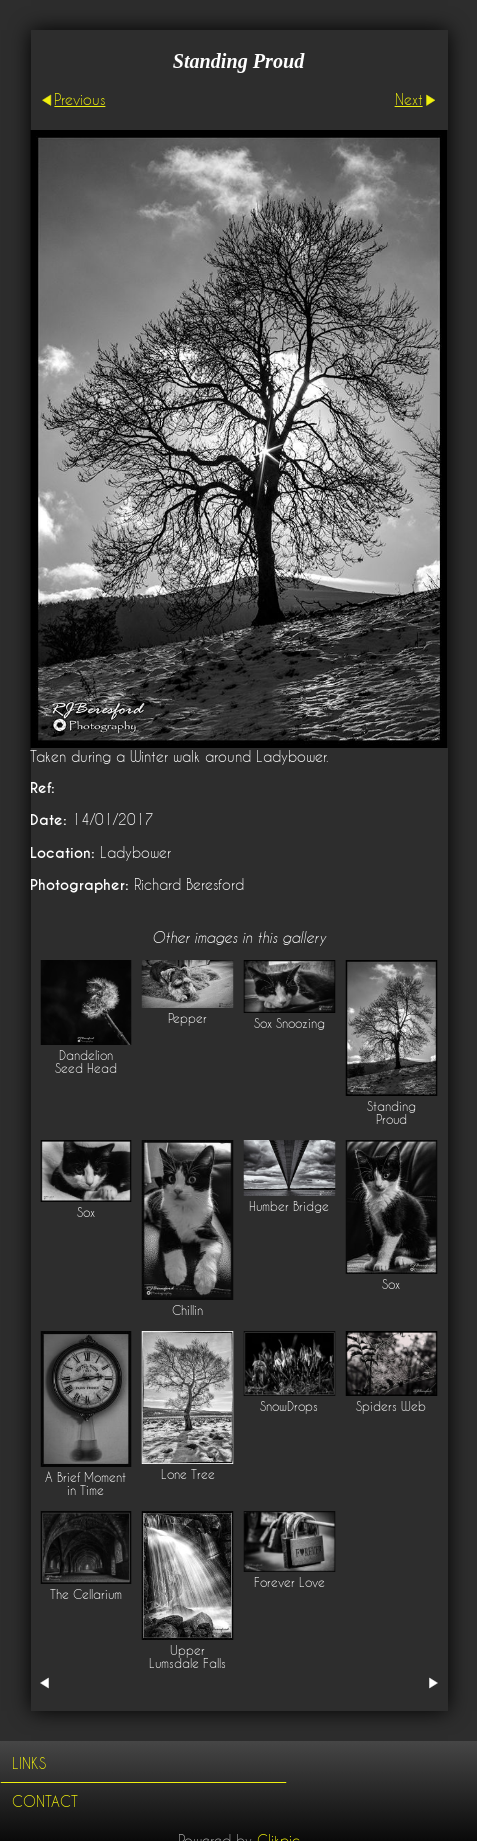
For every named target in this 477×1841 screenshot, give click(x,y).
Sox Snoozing (289, 1023)
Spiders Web (391, 1406)
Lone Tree (188, 1474)
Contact (45, 1801)
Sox (86, 1212)
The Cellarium (86, 1594)
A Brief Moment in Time (85, 1484)
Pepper (187, 1018)
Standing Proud (391, 1113)
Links (29, 1763)
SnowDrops (289, 1406)
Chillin (187, 1310)
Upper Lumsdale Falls (187, 1657)
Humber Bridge (289, 1206)
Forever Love (289, 1582)
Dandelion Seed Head (86, 1062)
